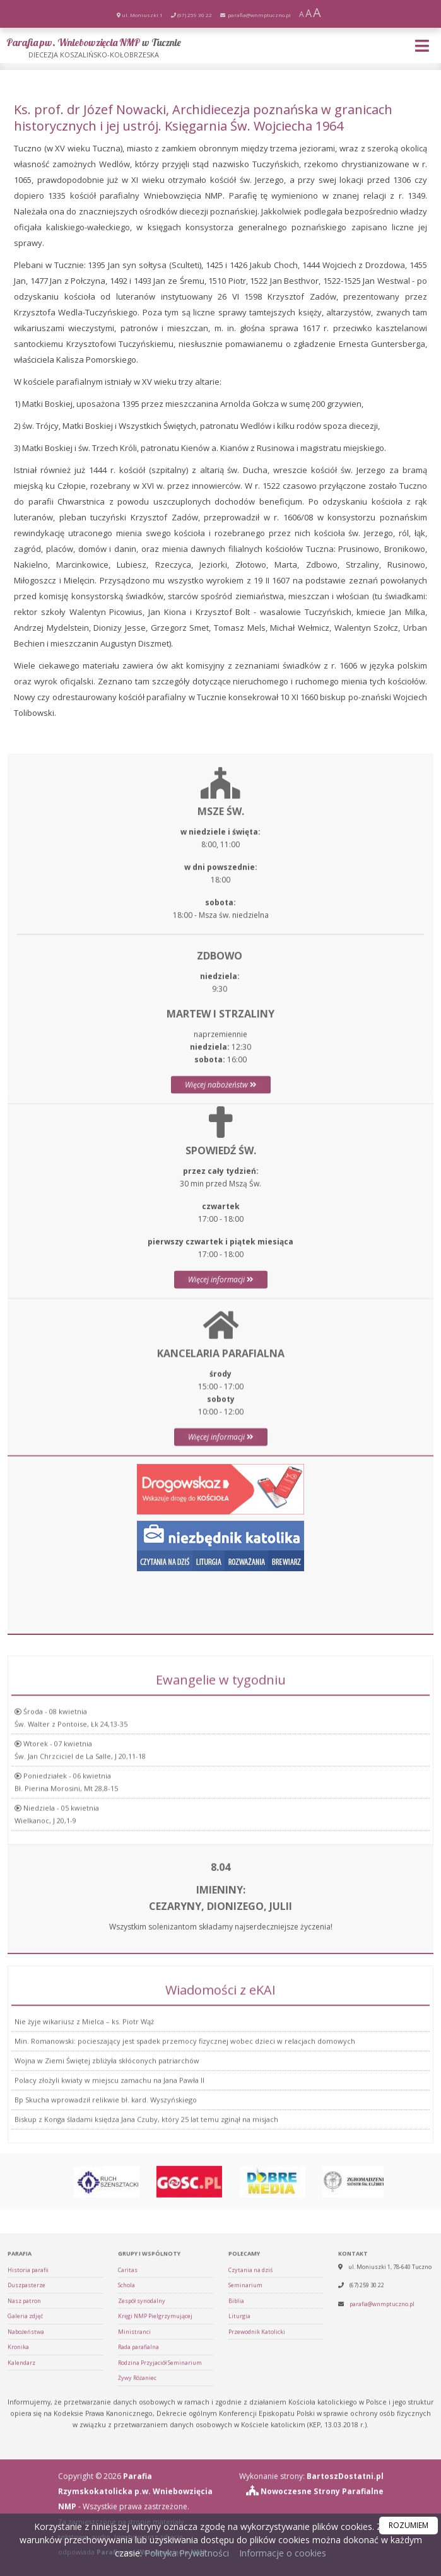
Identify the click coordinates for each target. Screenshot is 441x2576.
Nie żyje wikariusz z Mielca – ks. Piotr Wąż (84, 2126)
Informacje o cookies (282, 2553)
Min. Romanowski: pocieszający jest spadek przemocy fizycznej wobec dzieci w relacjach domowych (185, 2146)
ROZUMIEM (408, 2525)
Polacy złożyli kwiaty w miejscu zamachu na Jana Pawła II (109, 2185)
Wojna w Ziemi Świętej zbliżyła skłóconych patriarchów (107, 2165)
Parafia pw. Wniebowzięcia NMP (93, 47)
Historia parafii (28, 2489)
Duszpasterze (26, 2504)
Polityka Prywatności (185, 2553)
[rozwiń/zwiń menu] (424, 46)
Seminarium (245, 2504)
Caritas (128, 2489)
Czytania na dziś (250, 2489)
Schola (126, 2504)
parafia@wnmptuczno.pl (258, 14)
